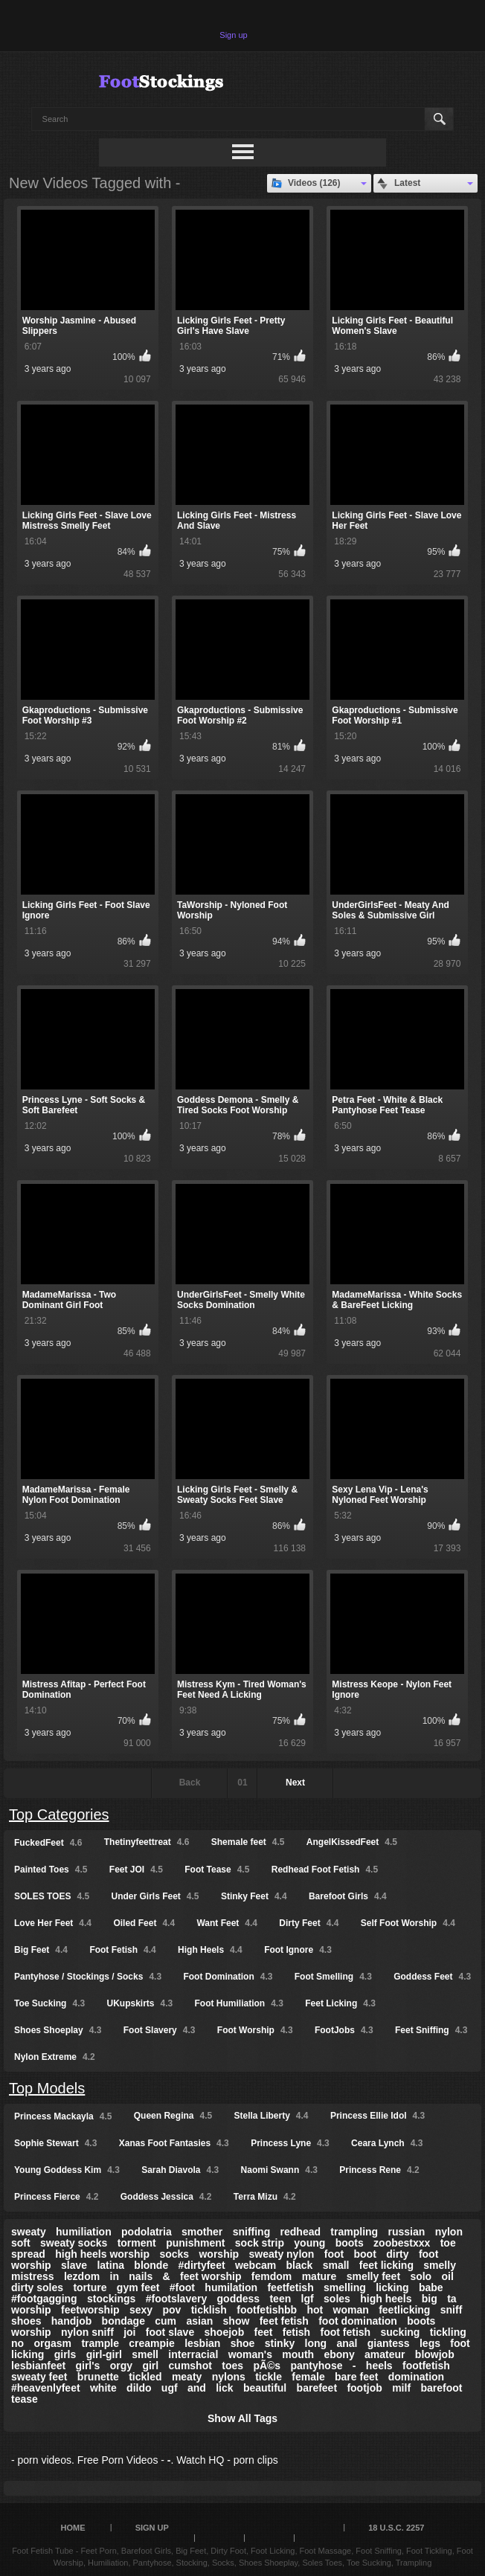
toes (232, 2365)
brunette (98, 2377)
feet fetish (284, 2321)
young (309, 2243)
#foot (182, 2287)
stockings (111, 2299)
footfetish (426, 2365)
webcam (255, 2265)
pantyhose (316, 2365)
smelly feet (373, 2276)
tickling (448, 2332)
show (236, 2321)
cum (165, 2321)
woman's (250, 2354)
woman (351, 2310)
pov (171, 2310)
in (114, 2276)
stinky (280, 2343)
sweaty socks (73, 2243)
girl (150, 2365)
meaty (187, 2377)
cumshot (190, 2365)
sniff (451, 2310)
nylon (449, 2232)
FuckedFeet (48, 1843)
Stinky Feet (254, 1896)
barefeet (317, 2388)
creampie (151, 2343)
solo (420, 2276)
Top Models (47, 2088)
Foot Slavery (159, 2030)
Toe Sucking (49, 2003)
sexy (140, 2310)
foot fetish (345, 2332)
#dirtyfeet (202, 2265)
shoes (26, 2321)
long (316, 2343)
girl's (87, 2365)
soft (20, 2243)
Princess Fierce (56, 2197)
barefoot (441, 2388)
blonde (151, 2265)
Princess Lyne (290, 2143)
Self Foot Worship (408, 1923)
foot (334, 2254)
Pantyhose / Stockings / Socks (87, 1976)
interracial (193, 2354)
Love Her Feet (52, 1923)
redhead (300, 2232)
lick (224, 2388)
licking (392, 2287)
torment (137, 2243)
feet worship (210, 2276)
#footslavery (176, 2299)
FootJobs (344, 2030)
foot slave (170, 2332)
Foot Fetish (122, 1950)
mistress (32, 2276)
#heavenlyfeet (45, 2388)
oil (448, 2276)
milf (401, 2388)
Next (295, 1782)
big (429, 2299)
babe (431, 2287)
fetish (296, 2332)
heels (379, 2365)
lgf (307, 2299)
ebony (339, 2354)
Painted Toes (50, 1869)
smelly (439, 2265)
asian (199, 2321)
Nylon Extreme (54, 2057)
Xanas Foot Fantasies (174, 2143)
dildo (138, 2388)
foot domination (357, 2321)
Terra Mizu (265, 2197)
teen (280, 2299)
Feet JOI (136, 1869)
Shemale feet (248, 1842)
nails (140, 2276)
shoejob (225, 2332)
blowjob (435, 2354)
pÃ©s (266, 2365)
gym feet (138, 2287)
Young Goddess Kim (67, 2170)
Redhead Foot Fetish (325, 1869)
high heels (385, 2299)
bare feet (356, 2377)
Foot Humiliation (239, 2003)
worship (219, 2254)
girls (65, 2354)
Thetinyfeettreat (147, 1842)
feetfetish (290, 2287)
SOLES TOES (51, 1896)
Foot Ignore (298, 1950)
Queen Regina (173, 2115)
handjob (71, 2321)
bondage (123, 2321)
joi (129, 2332)
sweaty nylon (281, 2254)
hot (314, 2310)
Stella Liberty (271, 2115)
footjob (364, 2388)
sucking (400, 2332)
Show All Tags (242, 2418)
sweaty (28, 2232)
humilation (231, 2287)
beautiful (264, 2388)
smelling (345, 2287)
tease (24, 2399)
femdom (271, 2276)
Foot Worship (255, 2030)
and (196, 2388)
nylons (228, 2377)
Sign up (233, 34)
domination (416, 2377)
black (299, 2265)
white (103, 2388)
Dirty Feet (308, 1923)
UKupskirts (139, 2003)
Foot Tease (216, 1869)
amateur (384, 2354)
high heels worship (102, 2254)
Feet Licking (340, 2003)
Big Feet (41, 1950)
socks (174, 2254)
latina (110, 2265)
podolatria (146, 2232)
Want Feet (226, 1923)
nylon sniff (87, 2332)
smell (145, 2354)
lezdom (82, 2276)
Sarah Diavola (180, 2170)
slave (74, 2265)
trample (100, 2343)
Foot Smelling (333, 1976)
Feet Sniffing (431, 2030)
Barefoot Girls (348, 1896)
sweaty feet (39, 2377)
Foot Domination (227, 1976)
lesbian (202, 2343)
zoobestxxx (401, 2243)
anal (346, 2343)
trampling (354, 2232)
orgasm (52, 2343)
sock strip (259, 2243)
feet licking (386, 2265)
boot (365, 2254)
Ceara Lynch (387, 2143)
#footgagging (44, 2299)
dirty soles (37, 2287)
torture (89, 2287)
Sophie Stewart (55, 2143)
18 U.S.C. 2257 (396, 2527)
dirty (397, 2254)
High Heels (210, 1950)
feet (263, 2332)
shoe (243, 2343)
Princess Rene (379, 2170)
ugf (169, 2388)
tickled (145, 2377)
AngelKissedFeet (351, 1842)
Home (73, 2527)
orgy (121, 2365)
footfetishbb (267, 2310)
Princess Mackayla (63, 2116)
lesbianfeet (38, 2365)
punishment (195, 2243)
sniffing (252, 2232)
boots (349, 2243)
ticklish (209, 2310)
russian (406, 2232)
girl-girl (104, 2354)
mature (319, 2276)
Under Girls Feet (155, 1896)
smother (202, 2232)
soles (337, 2299)
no (17, 2343)
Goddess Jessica (166, 2197)
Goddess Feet (432, 1976)
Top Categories (59, 1814)
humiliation (84, 2232)
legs (430, 2343)
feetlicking (404, 2310)
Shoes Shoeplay (57, 2030)
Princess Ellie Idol (377, 2115)
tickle (268, 2377)
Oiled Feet (144, 1923)
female (308, 2377)
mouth (298, 2354)
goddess (238, 2299)
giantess (388, 2343)
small (336, 2265)
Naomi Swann (279, 2170)
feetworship (90, 2310)
